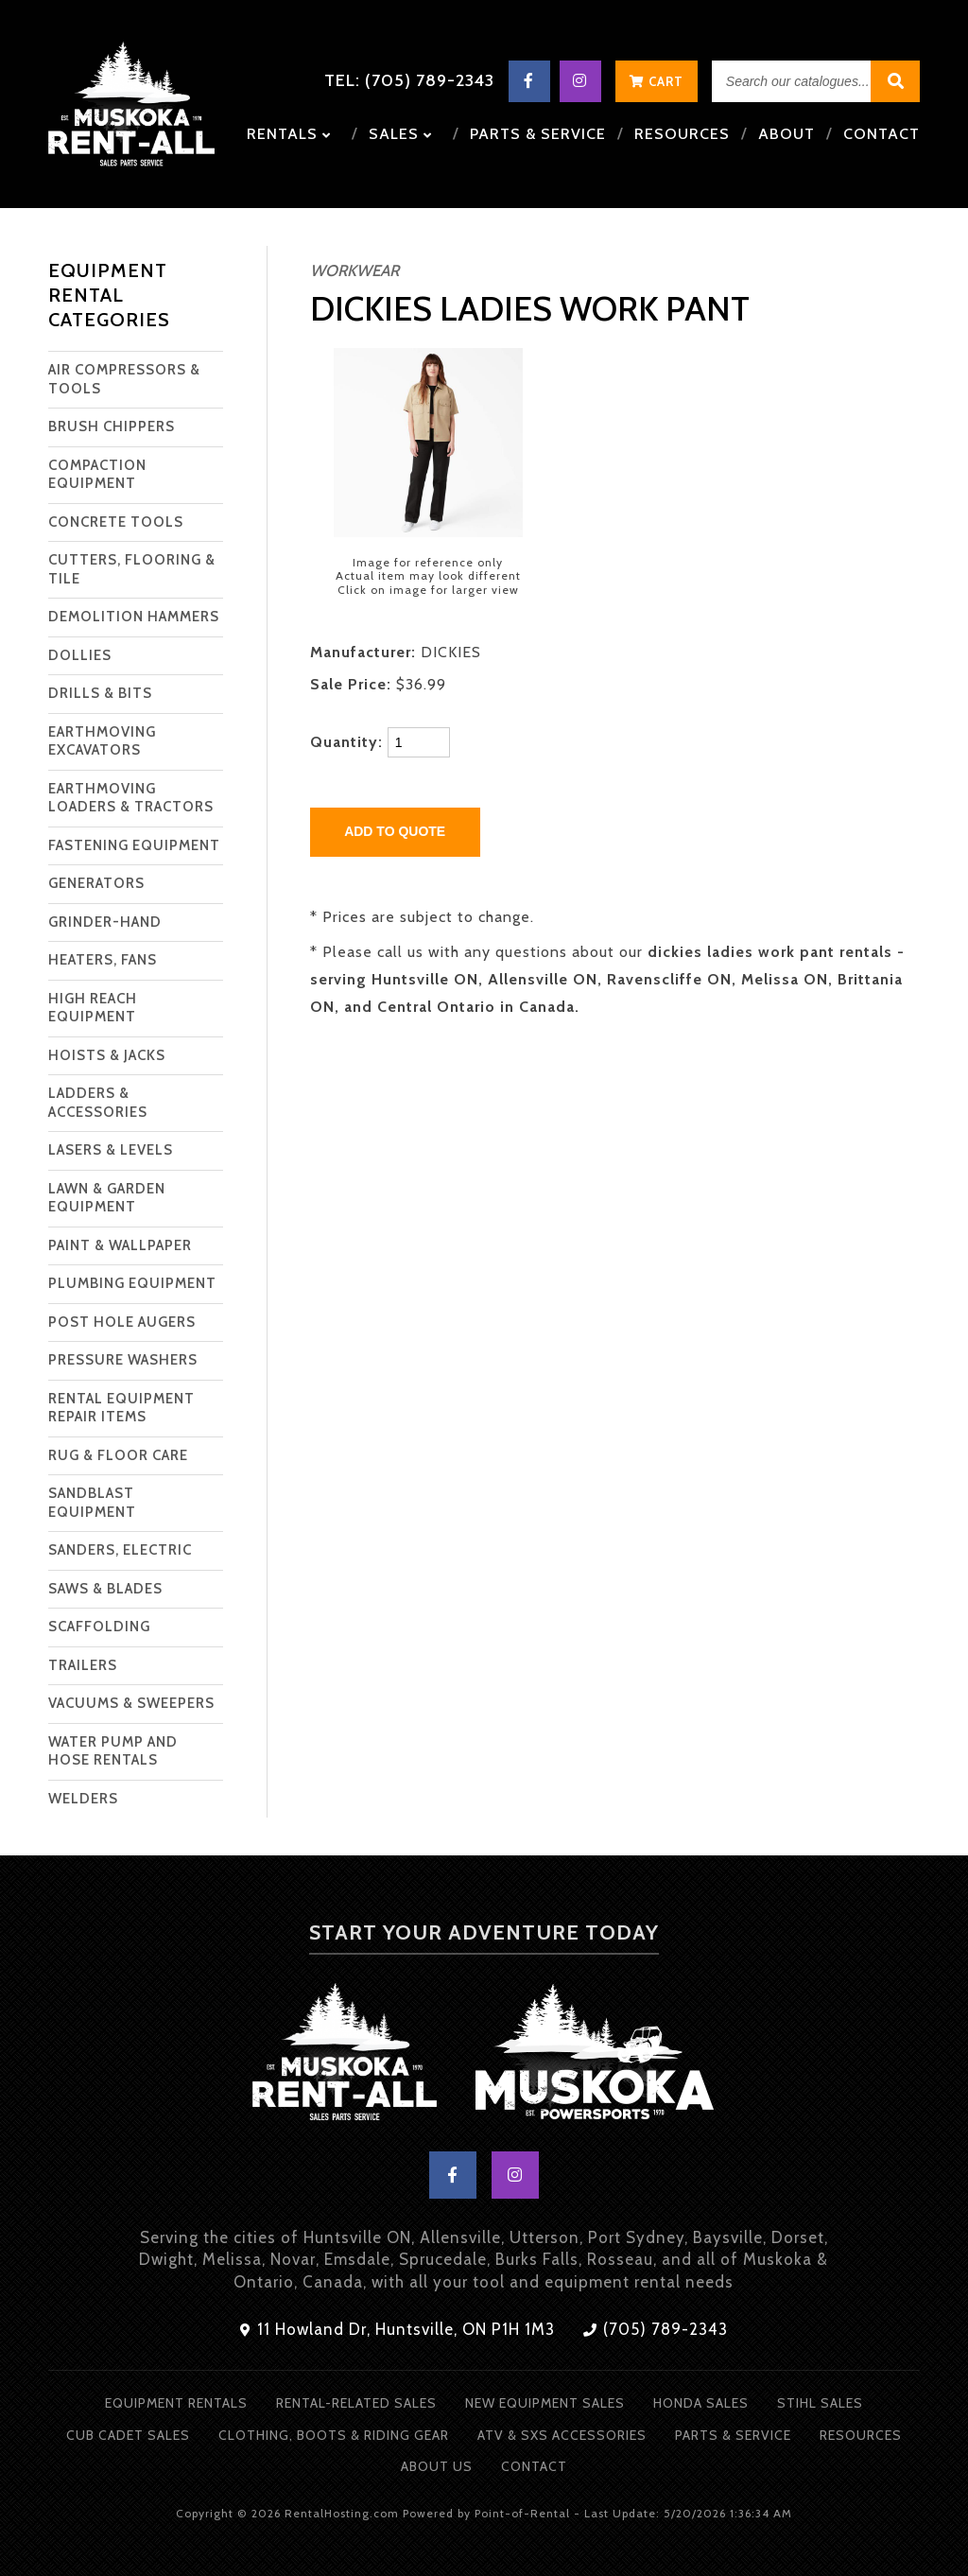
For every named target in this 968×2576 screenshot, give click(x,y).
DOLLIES (80, 655)
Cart (656, 81)
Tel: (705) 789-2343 (409, 80)
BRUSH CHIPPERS (111, 426)
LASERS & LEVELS (110, 1149)
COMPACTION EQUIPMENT (97, 475)
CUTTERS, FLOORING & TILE (132, 569)
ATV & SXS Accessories (562, 2435)
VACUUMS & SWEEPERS (131, 1703)
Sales (400, 134)
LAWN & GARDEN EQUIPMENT (106, 1198)
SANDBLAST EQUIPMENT (92, 1503)
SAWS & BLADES (105, 1588)
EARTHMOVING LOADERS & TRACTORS (131, 798)
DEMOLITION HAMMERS (133, 616)
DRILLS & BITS (100, 693)
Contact (881, 134)
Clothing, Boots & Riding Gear (333, 2435)
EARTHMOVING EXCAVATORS (102, 741)
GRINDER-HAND (105, 922)
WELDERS (83, 1798)
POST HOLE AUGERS (122, 1322)
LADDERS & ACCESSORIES (97, 1103)
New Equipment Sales (545, 2402)
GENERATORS (96, 883)
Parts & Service (538, 134)
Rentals (289, 134)
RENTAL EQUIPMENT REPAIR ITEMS (121, 1408)
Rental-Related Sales (356, 2402)
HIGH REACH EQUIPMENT (92, 1008)
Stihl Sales (820, 2402)
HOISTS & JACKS (106, 1055)
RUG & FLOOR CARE (118, 1455)
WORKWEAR (354, 270)
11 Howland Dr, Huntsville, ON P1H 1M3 (397, 2329)
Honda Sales (701, 2402)
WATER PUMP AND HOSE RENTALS (113, 1751)
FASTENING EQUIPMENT (134, 845)
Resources (682, 134)
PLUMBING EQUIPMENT (132, 1283)
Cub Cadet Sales (128, 2435)
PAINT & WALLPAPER (120, 1245)
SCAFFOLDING (99, 1626)
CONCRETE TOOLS (115, 522)
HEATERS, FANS (102, 959)
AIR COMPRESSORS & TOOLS (124, 379)
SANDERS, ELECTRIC (120, 1549)
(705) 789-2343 (655, 2329)
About (786, 134)
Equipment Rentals (176, 2402)
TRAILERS (82, 1665)
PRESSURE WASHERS (123, 1359)
